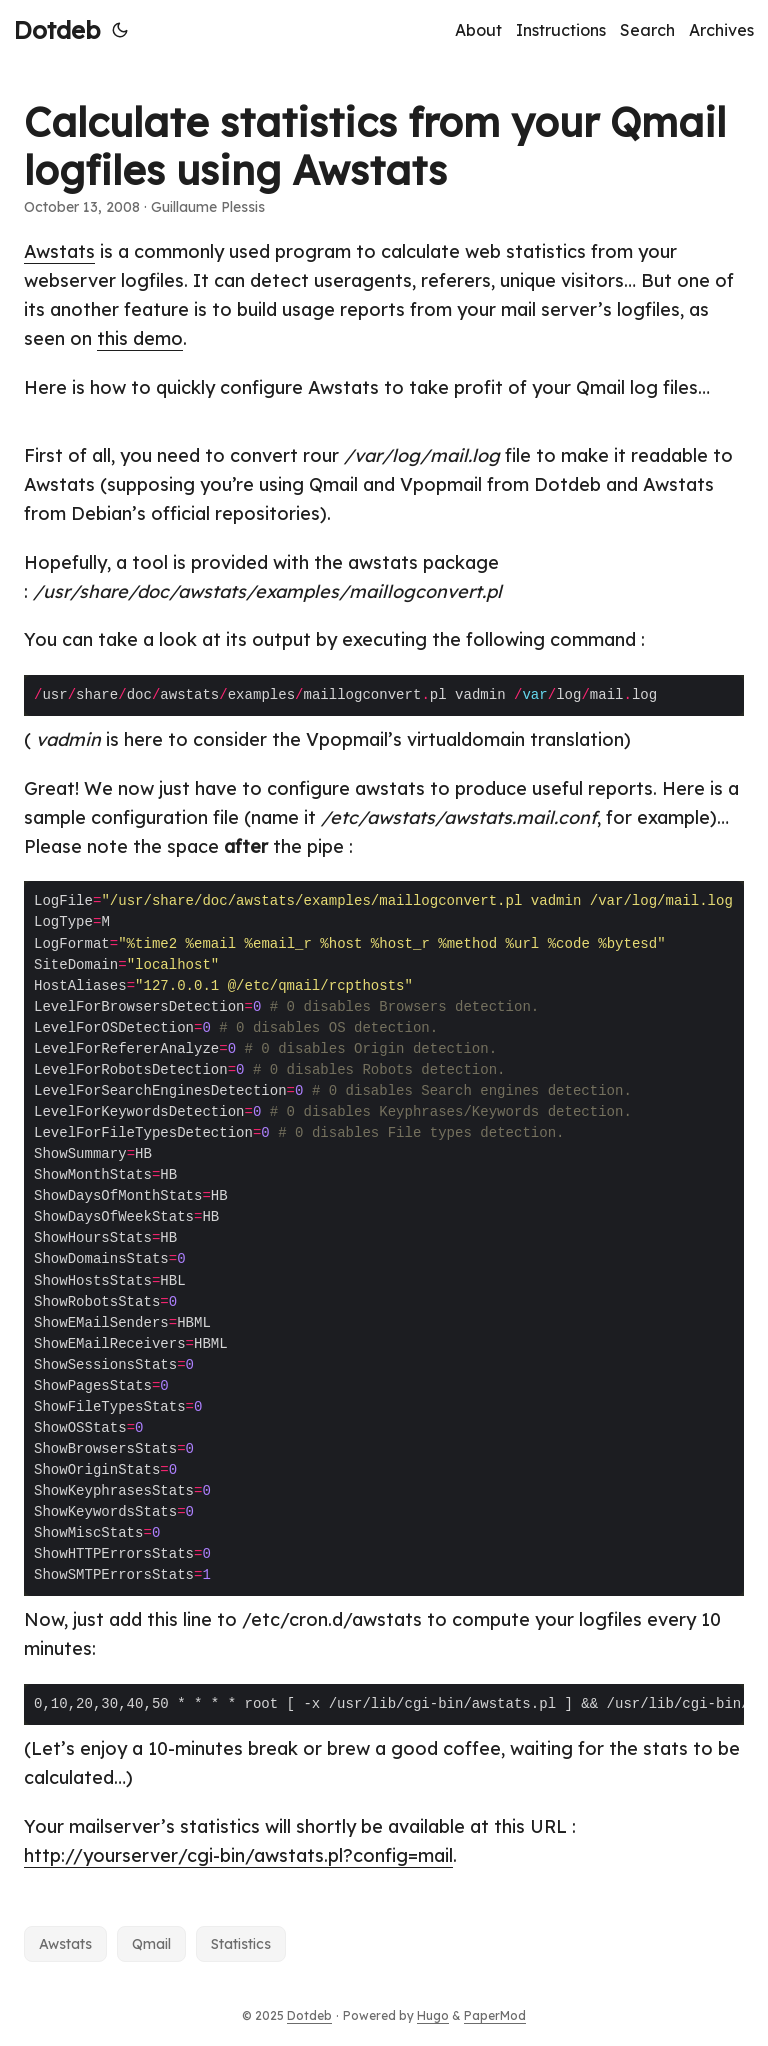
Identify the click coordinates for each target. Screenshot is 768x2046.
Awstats (59, 251)
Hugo (433, 2015)
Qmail (151, 1944)
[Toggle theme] (120, 30)
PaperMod (495, 2015)
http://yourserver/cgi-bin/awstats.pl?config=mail (238, 1855)
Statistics (241, 1944)
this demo (140, 338)
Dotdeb (57, 30)
